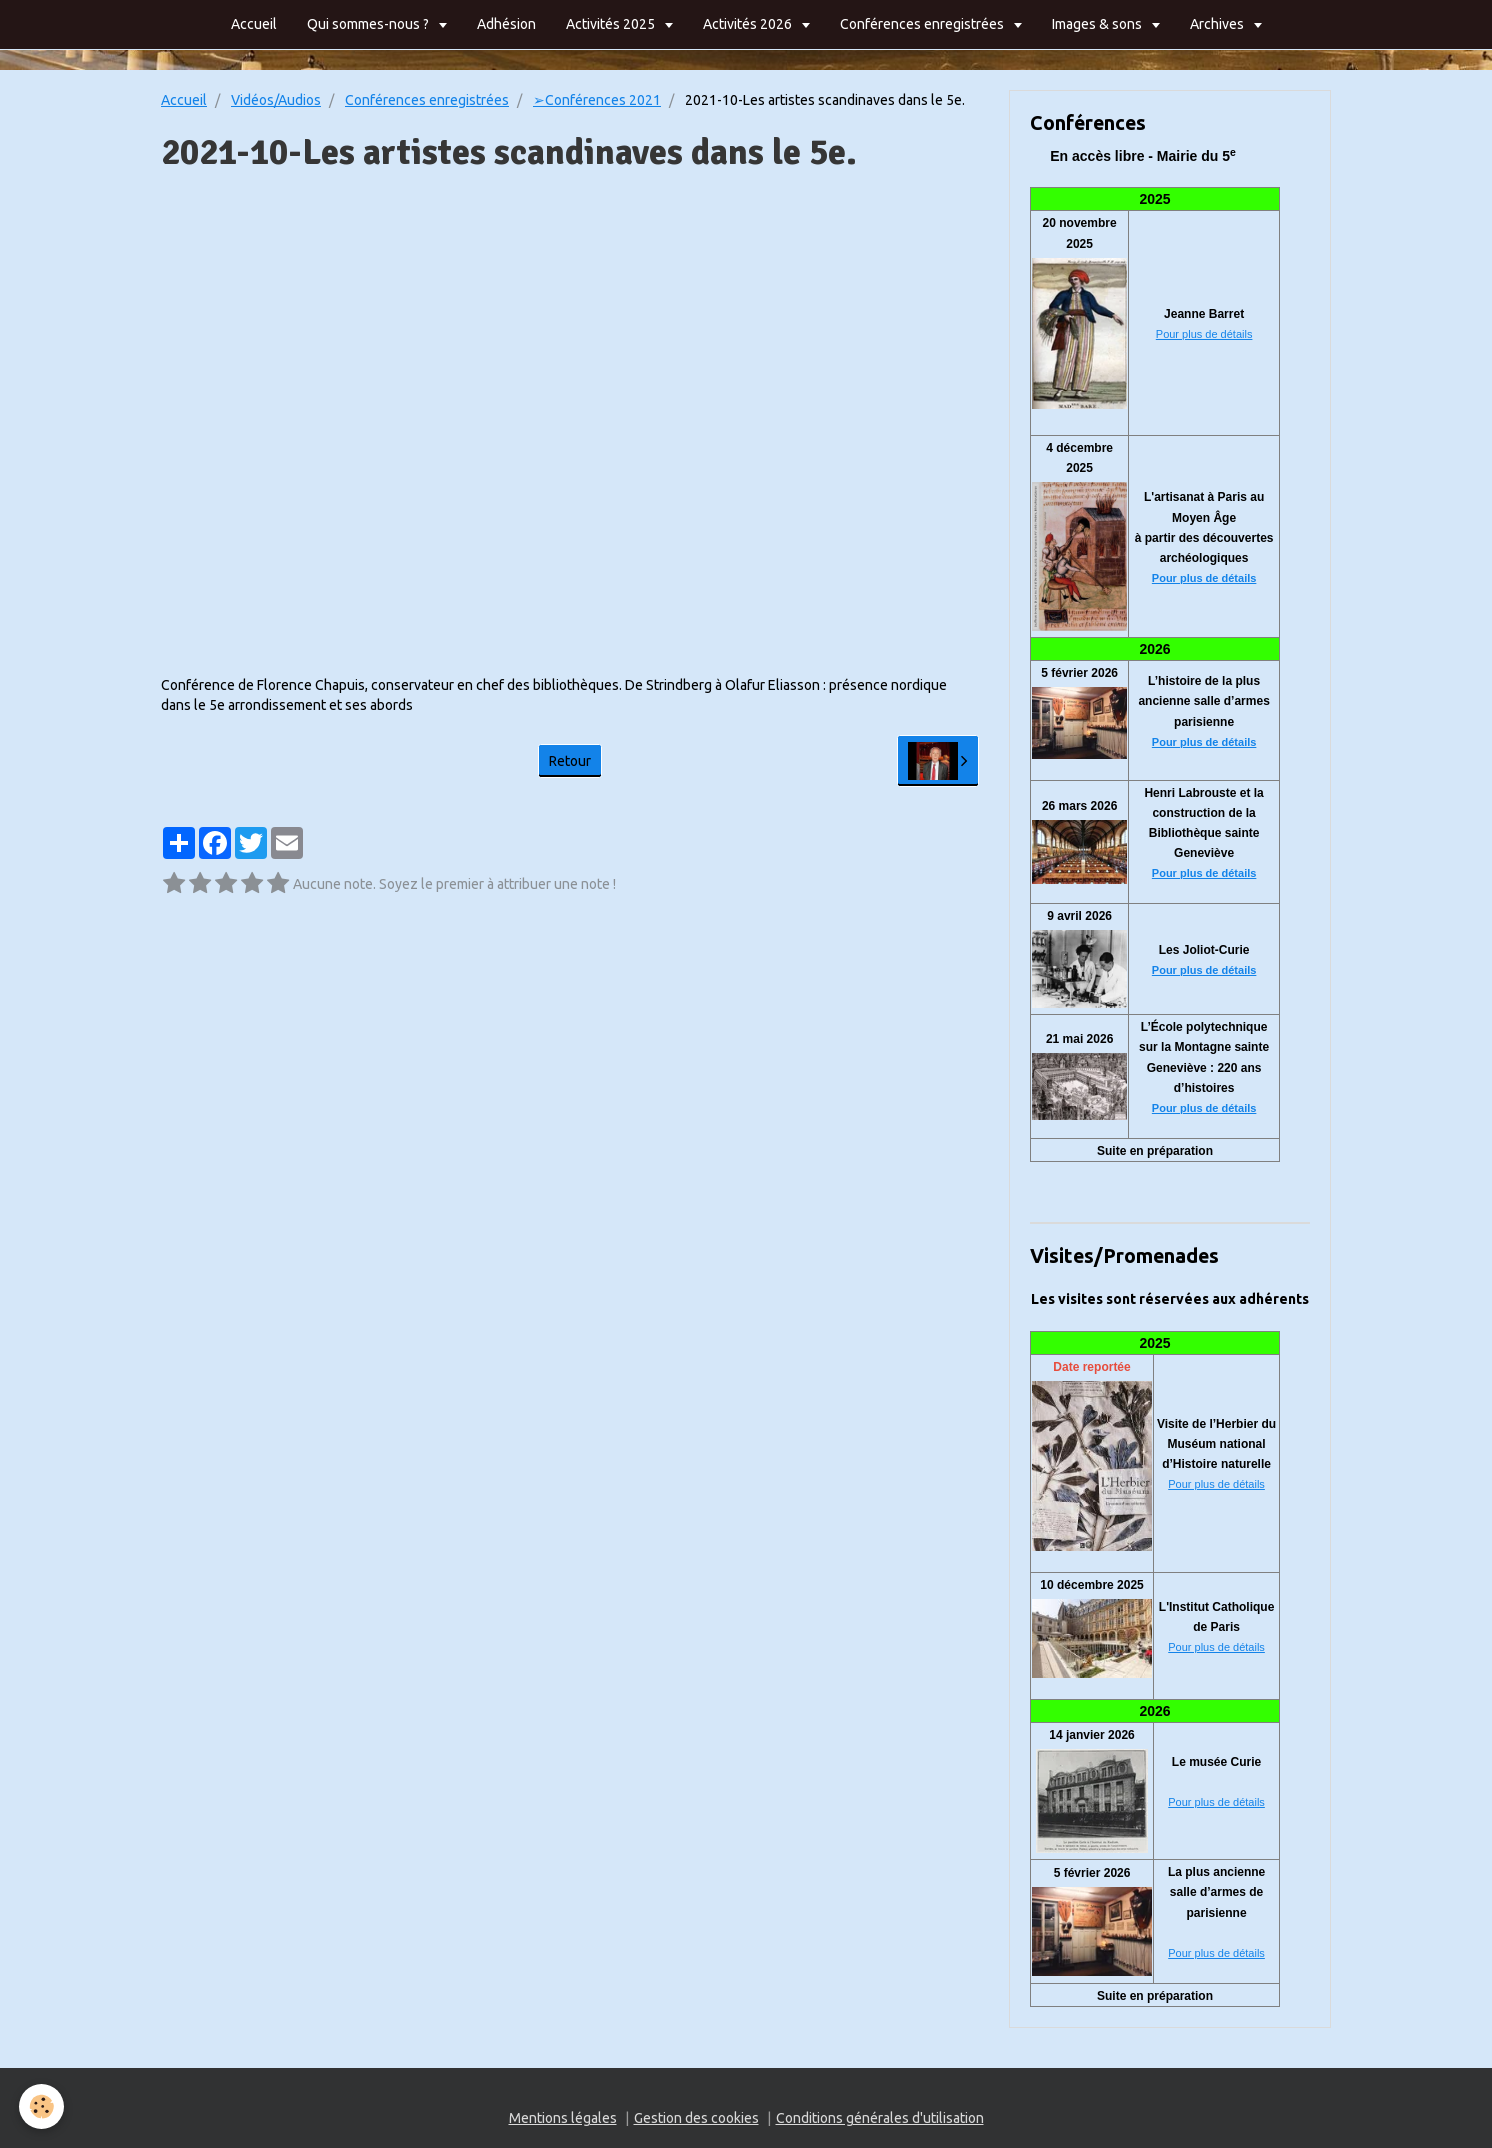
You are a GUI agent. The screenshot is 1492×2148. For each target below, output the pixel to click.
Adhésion (506, 24)
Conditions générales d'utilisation (880, 2118)
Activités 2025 (612, 24)
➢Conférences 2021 (597, 100)
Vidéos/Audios (276, 100)
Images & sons (1098, 24)
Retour (570, 761)
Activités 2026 (749, 24)
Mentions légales (563, 2118)
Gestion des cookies (696, 2118)
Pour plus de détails (1204, 334)
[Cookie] (42, 2106)
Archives (1218, 24)
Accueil (254, 24)
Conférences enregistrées (923, 24)
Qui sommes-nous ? (369, 24)
